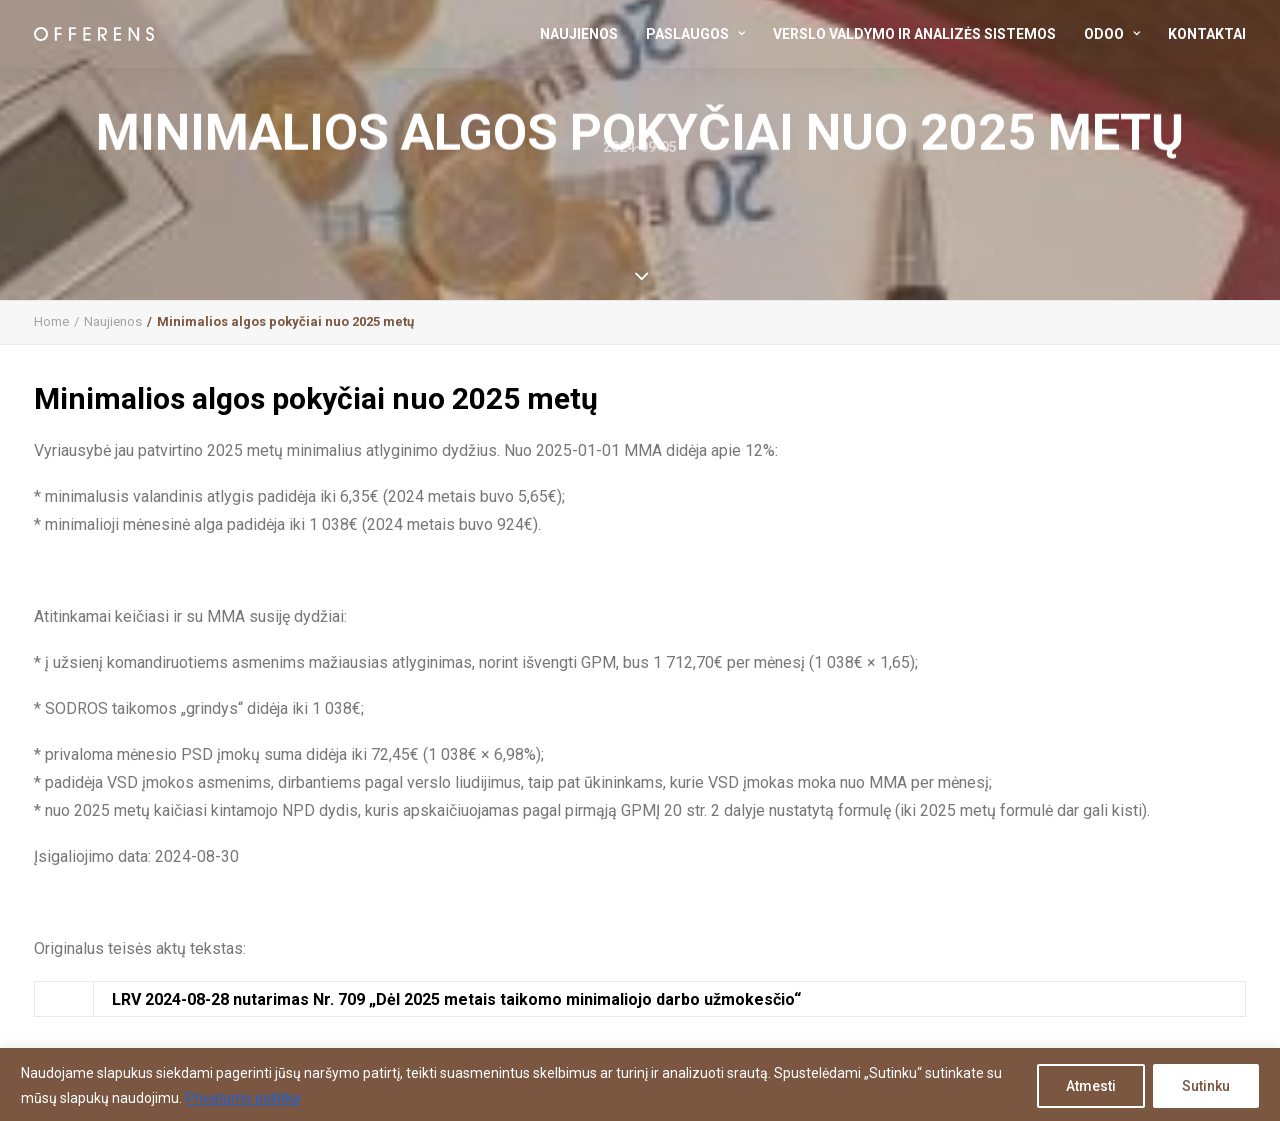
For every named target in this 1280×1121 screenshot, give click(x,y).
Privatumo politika (243, 1098)
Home (51, 321)
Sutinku (1206, 1086)
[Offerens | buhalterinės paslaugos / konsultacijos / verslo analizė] (94, 34)
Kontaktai (1207, 34)
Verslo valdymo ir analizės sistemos (914, 34)
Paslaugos (695, 34)
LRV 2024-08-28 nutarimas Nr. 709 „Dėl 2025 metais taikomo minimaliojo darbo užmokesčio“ (456, 999)
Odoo (1112, 34)
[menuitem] (586, 34)
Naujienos (579, 34)
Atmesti (1091, 1086)
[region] (640, 1084)
